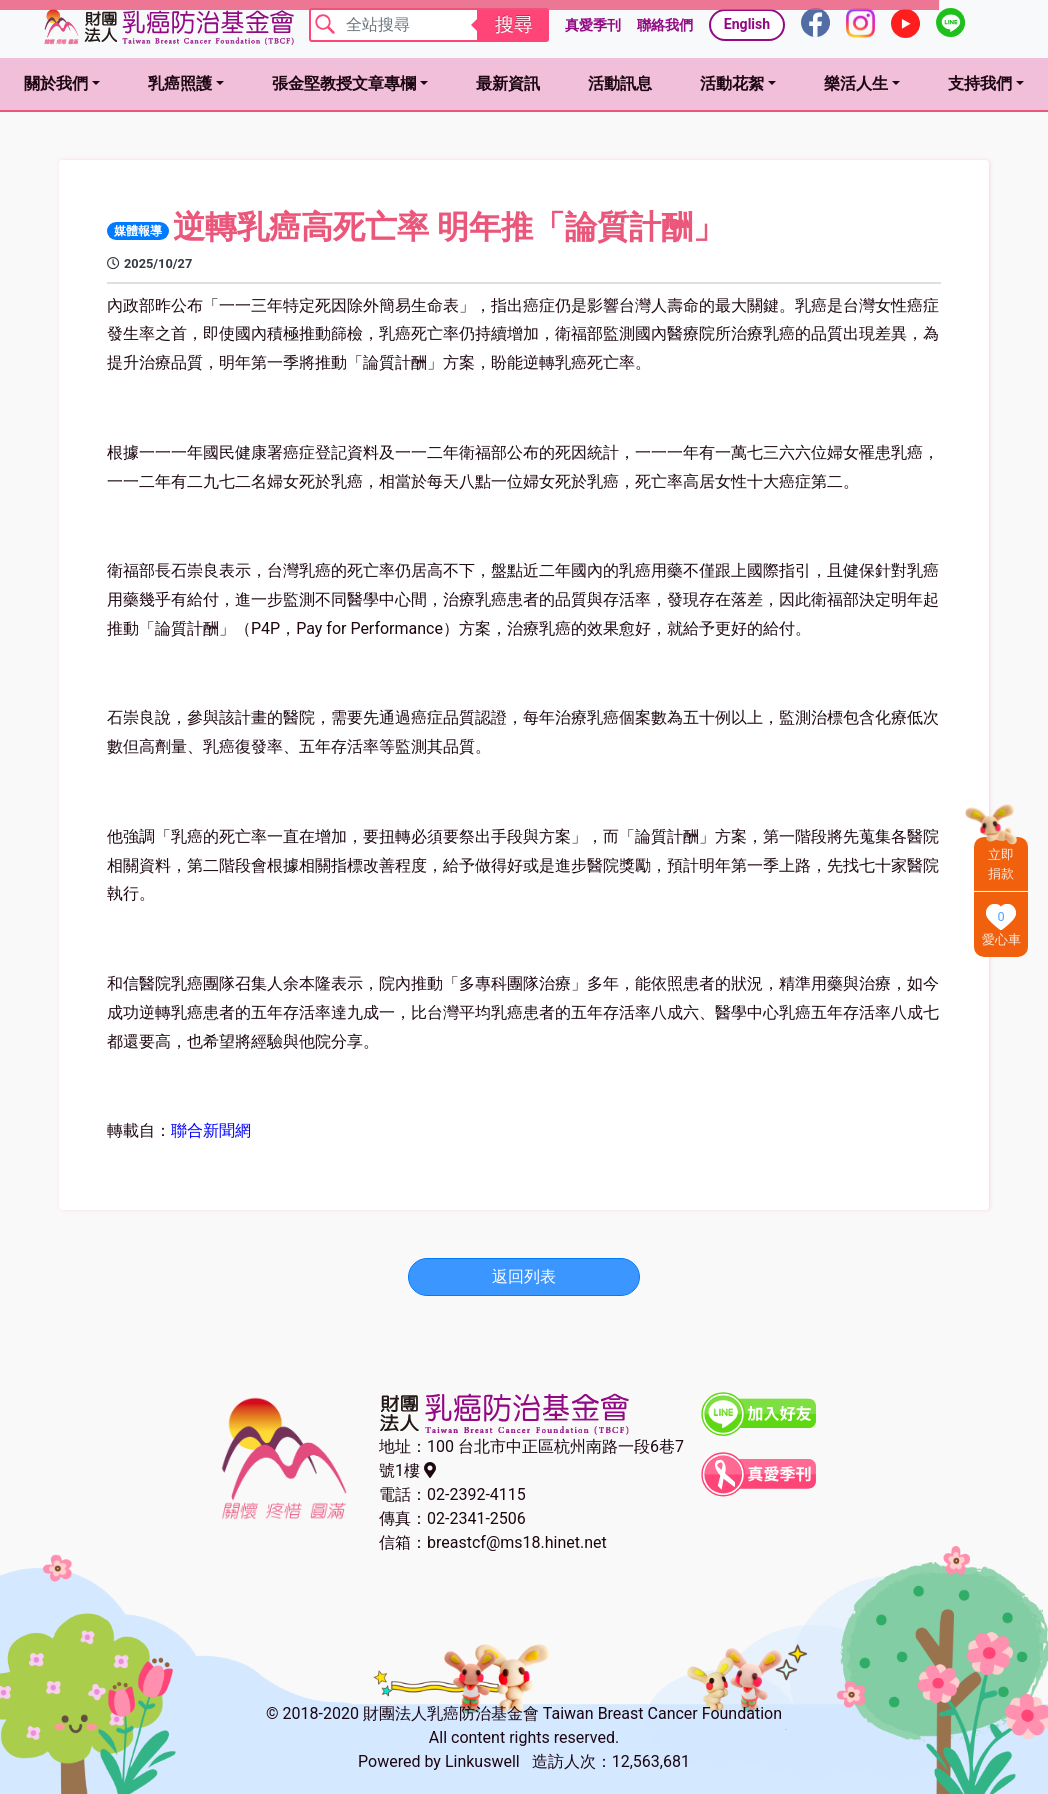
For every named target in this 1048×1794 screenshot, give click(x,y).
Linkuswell (482, 1761)
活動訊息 (620, 83)
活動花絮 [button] (732, 83)
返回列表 (524, 1276)
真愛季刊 (593, 25)
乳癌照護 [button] (180, 83)
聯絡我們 (665, 25)
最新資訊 (508, 83)
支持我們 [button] (980, 83)
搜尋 (514, 24)
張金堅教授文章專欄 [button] (344, 83)
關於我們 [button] (56, 83)
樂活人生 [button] (856, 83)
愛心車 (1001, 939)
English (747, 24)
